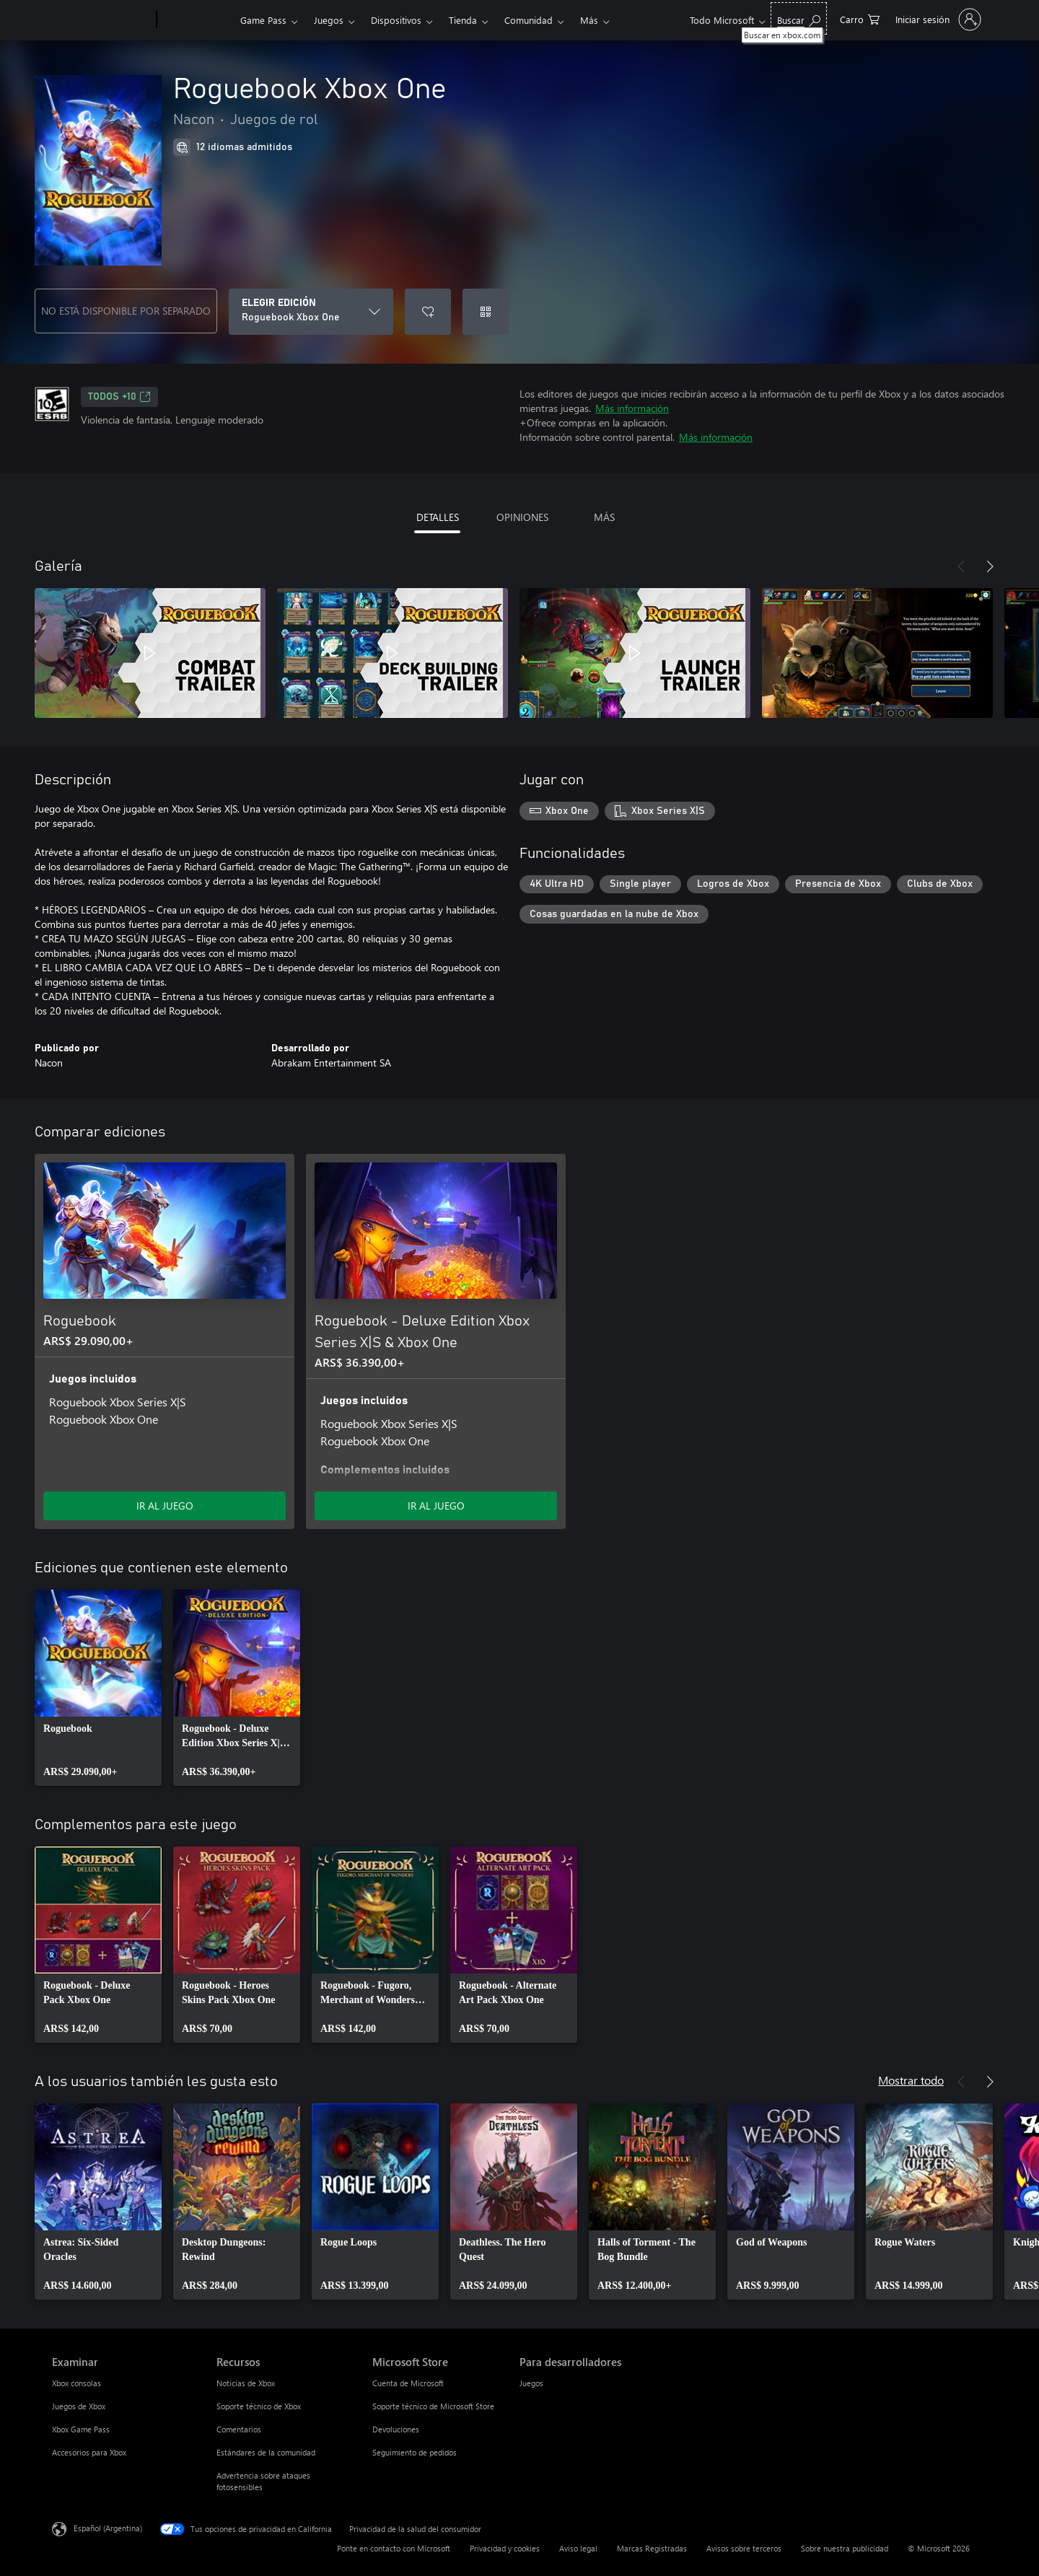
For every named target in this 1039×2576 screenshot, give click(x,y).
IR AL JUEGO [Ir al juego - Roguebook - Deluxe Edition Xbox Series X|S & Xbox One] (436, 1505)
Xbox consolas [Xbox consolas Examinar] (76, 2383)
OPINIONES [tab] (522, 517)
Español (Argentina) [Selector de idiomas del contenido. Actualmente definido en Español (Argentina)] (108, 2528)
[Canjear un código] (485, 312)
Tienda (463, 20)
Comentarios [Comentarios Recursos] (238, 2429)
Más (589, 20)
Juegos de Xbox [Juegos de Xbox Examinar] (78, 2406)
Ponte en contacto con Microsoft (393, 2548)
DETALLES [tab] (437, 517)
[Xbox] (196, 20)
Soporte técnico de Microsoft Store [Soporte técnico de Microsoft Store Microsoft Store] (433, 2406)
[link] (98, 1688)
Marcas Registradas (652, 2548)
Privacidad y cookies (505, 2548)
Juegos (328, 20)
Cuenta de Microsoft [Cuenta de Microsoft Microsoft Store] (408, 2383)
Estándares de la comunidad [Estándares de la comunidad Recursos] (265, 2452)
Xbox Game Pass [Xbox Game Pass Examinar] (81, 2429)
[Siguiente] (990, 566)
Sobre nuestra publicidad (844, 2548)
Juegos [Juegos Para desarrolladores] (531, 2383)
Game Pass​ (263, 20)
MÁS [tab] (604, 517)
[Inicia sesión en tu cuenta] (937, 19)
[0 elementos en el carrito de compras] (860, 18)
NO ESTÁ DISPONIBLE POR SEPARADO (126, 310)
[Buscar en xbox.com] (799, 18)
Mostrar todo (911, 2079)
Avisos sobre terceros (743, 2548)
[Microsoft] (101, 20)
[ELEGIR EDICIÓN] (311, 312)
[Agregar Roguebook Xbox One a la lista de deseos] (428, 312)
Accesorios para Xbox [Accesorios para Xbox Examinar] (89, 2452)
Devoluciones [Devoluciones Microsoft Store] (395, 2429)
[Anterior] (961, 566)
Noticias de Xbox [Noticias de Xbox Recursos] (245, 2383)
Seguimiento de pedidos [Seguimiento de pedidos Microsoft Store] (414, 2452)
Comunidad (528, 20)
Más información (632, 408)
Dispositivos (396, 20)
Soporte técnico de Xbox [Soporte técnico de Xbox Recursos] (258, 2406)
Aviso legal (578, 2548)
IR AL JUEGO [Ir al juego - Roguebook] (164, 1505)
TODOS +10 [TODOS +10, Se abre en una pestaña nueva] (119, 397)
